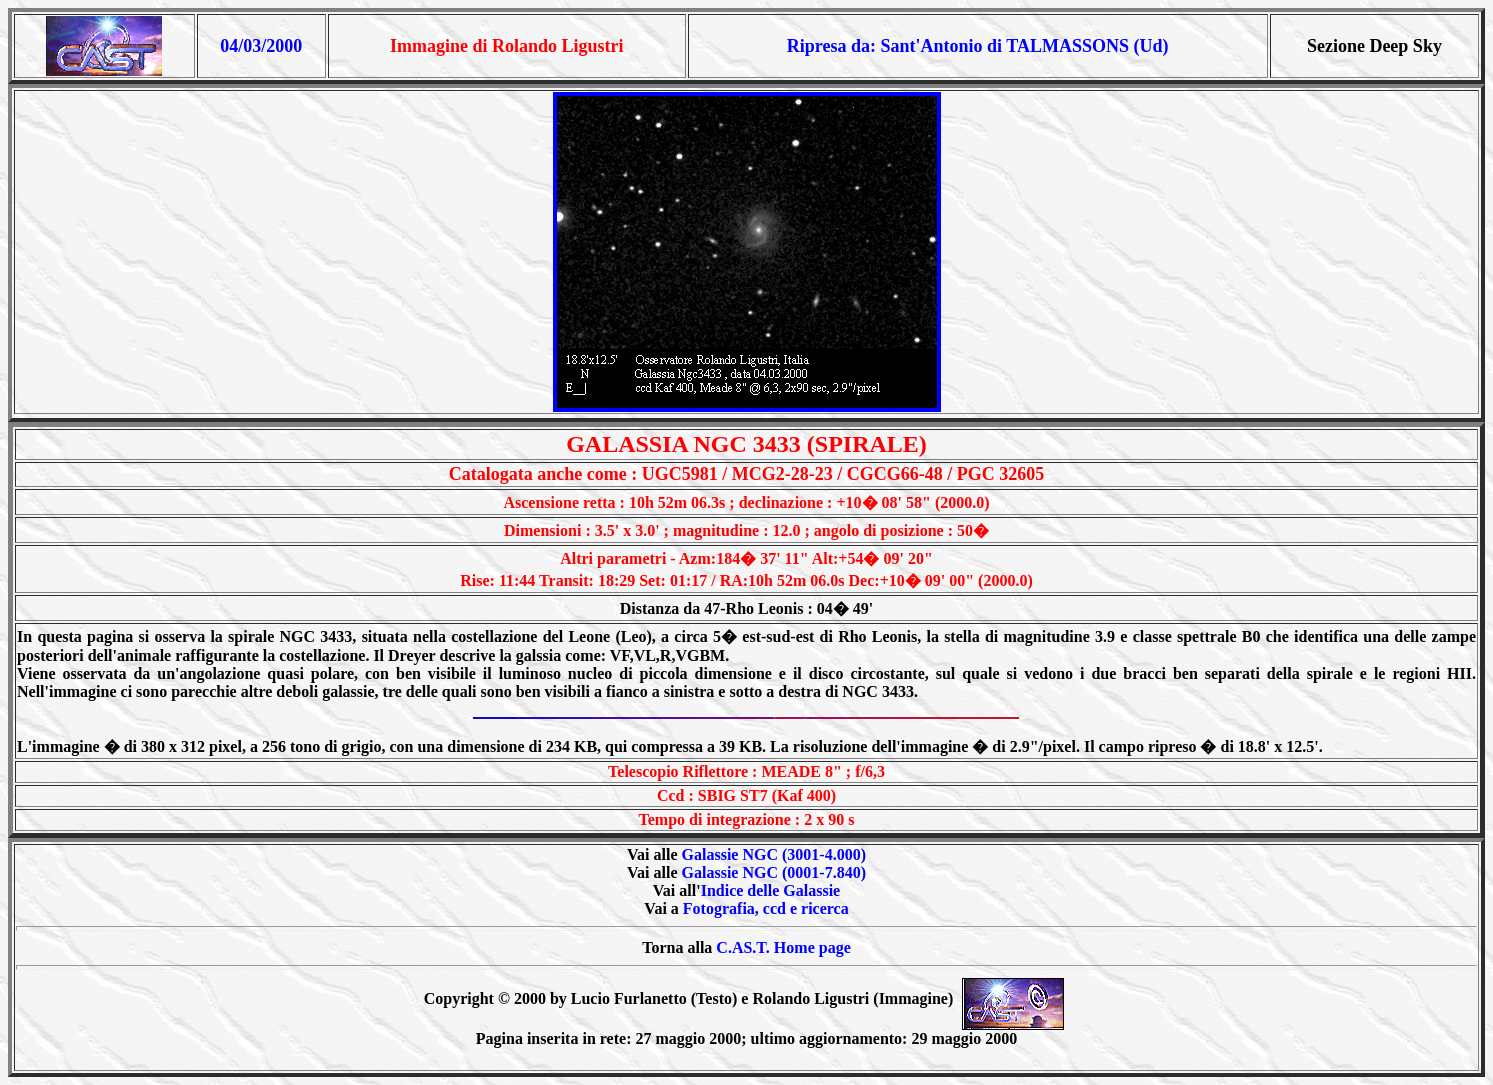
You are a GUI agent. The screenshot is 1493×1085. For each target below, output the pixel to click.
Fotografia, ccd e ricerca (766, 908)
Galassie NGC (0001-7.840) (774, 872)
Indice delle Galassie (771, 890)
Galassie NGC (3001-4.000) (774, 854)
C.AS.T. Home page (783, 947)
